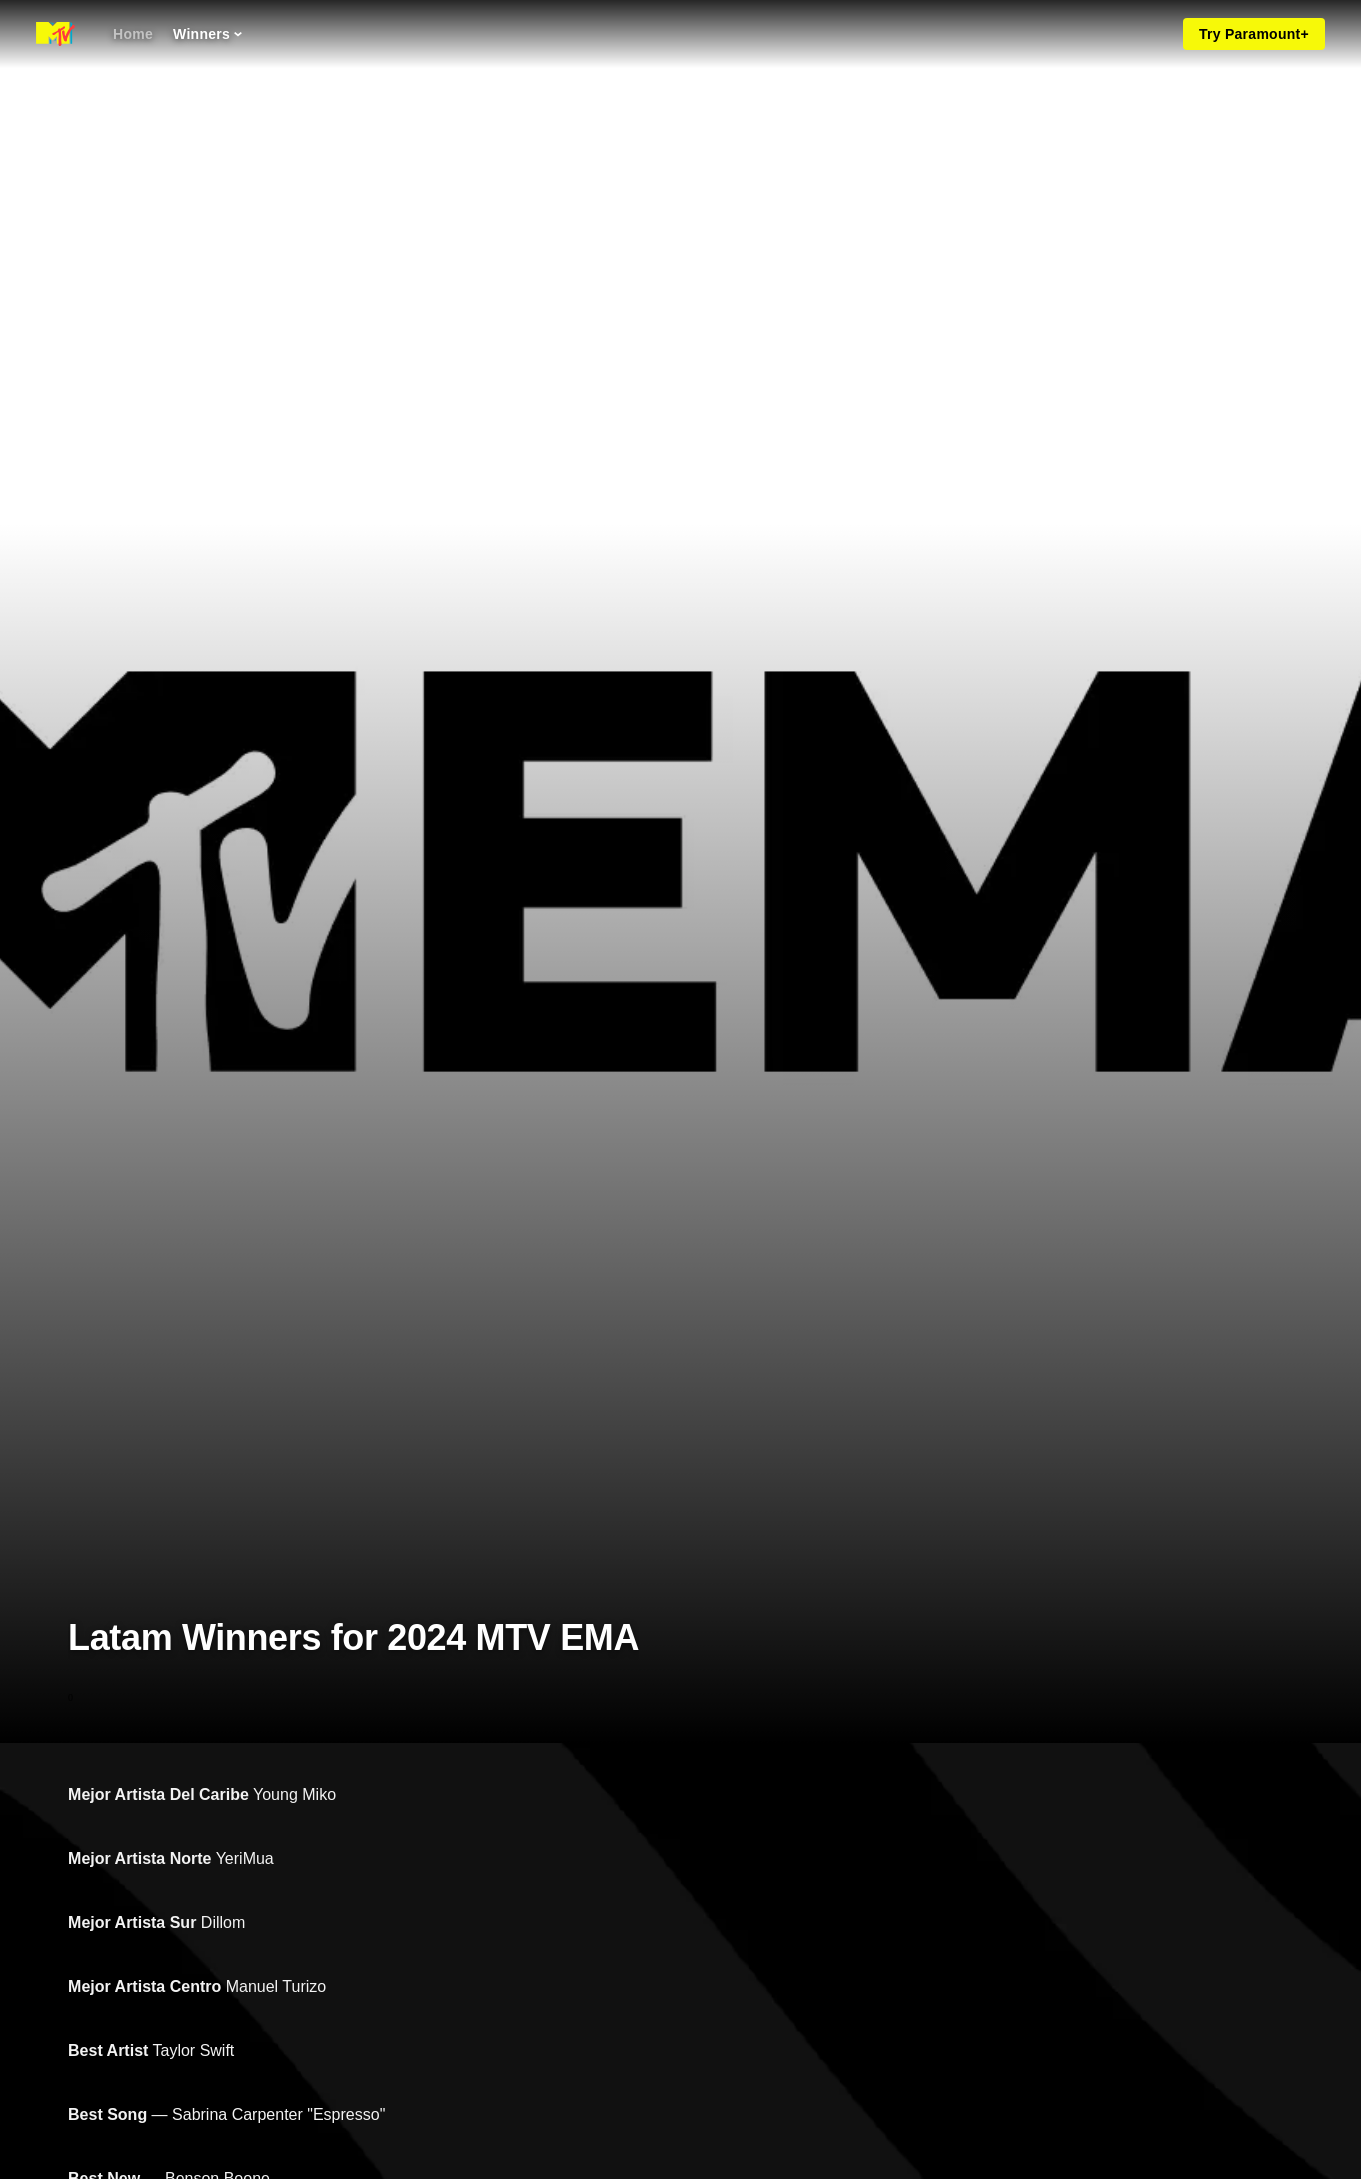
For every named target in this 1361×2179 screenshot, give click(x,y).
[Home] (133, 34)
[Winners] (207, 34)
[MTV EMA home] (55, 34)
